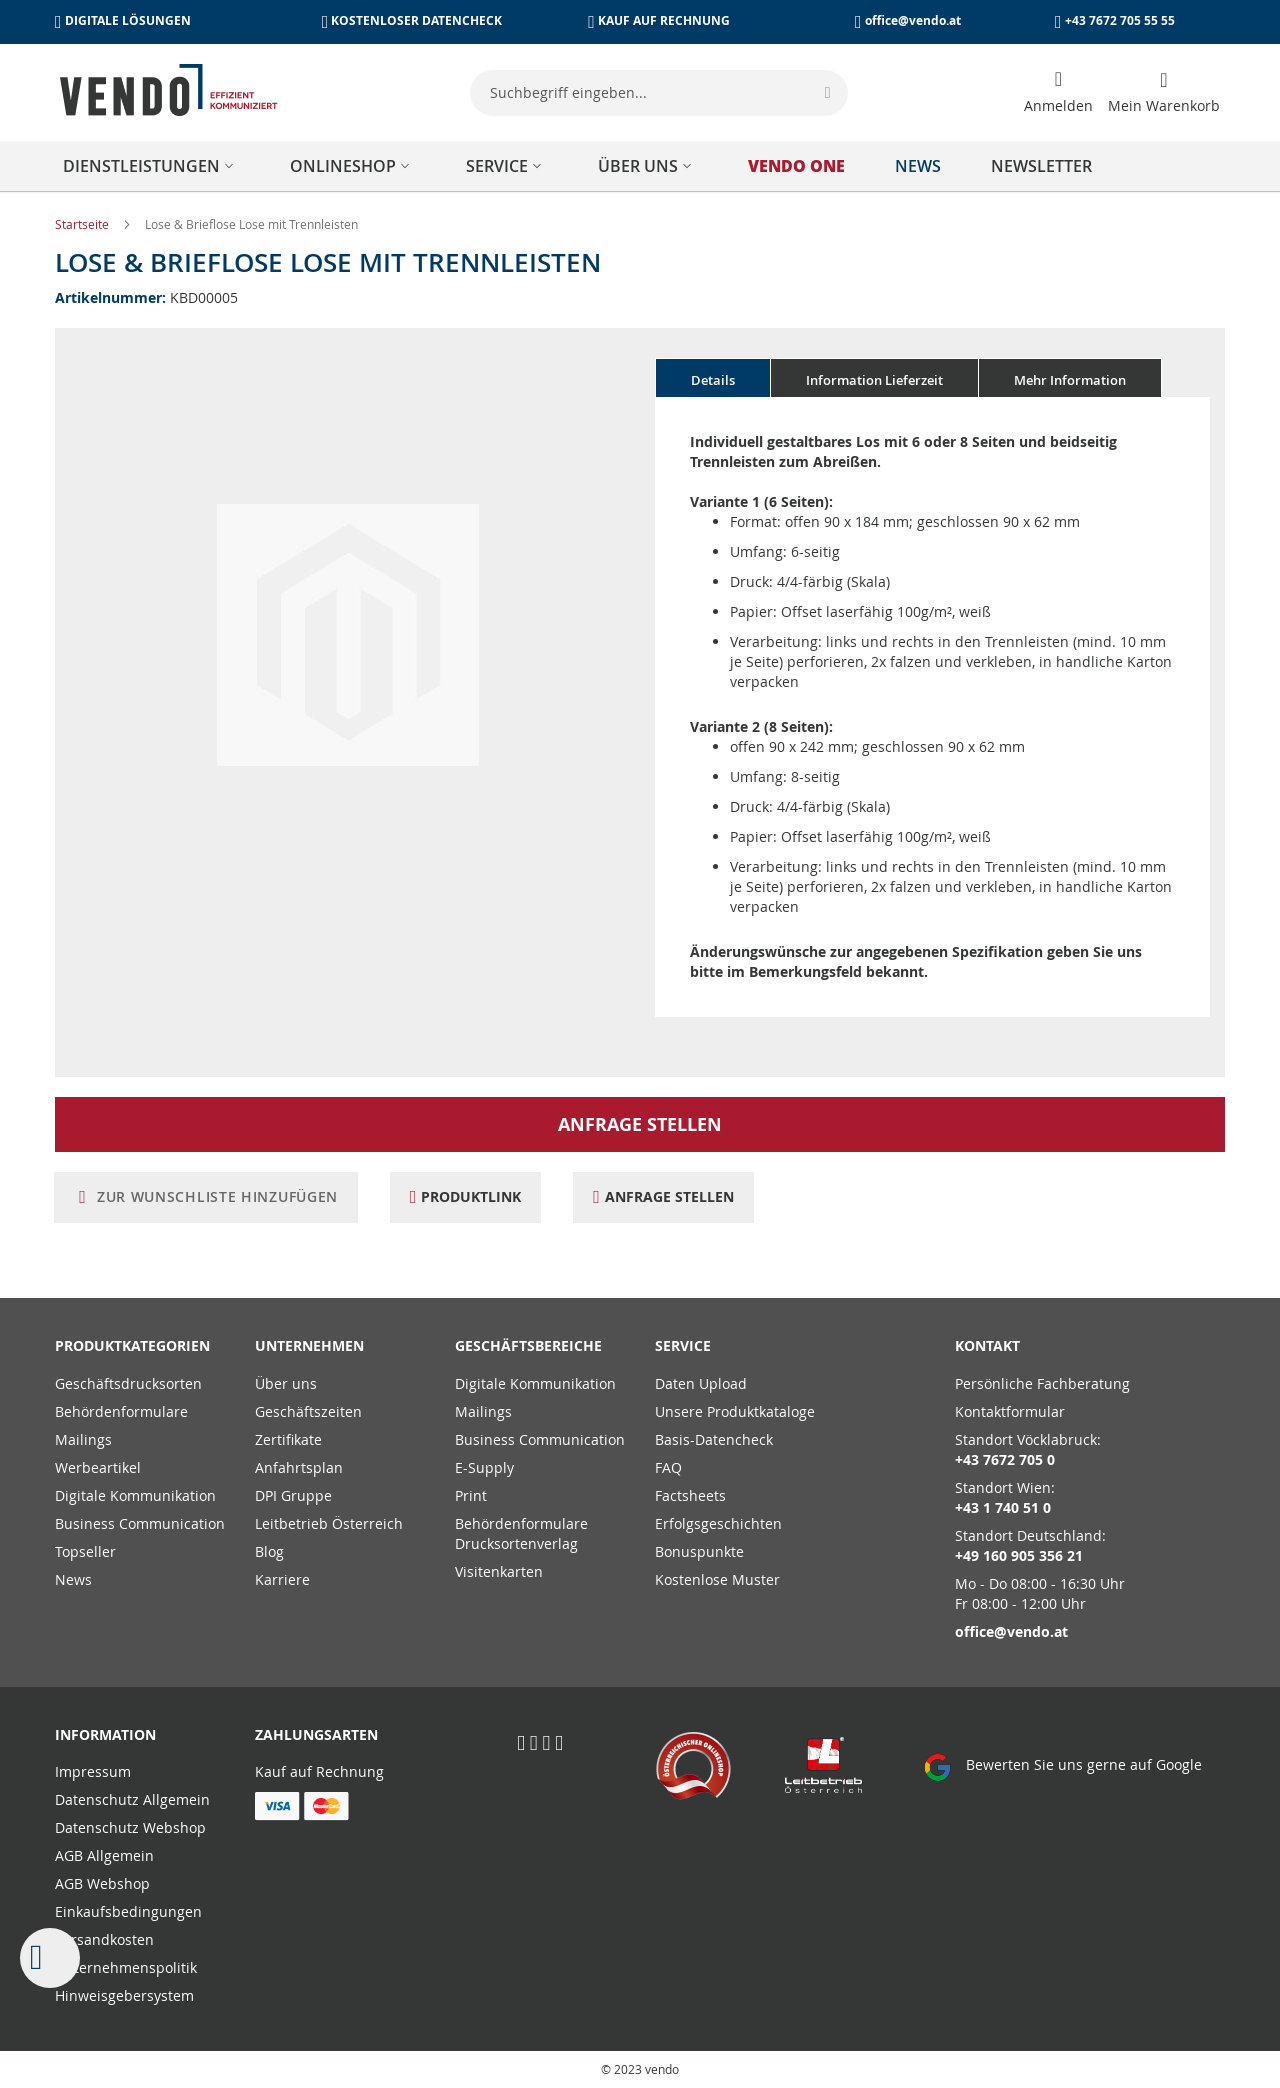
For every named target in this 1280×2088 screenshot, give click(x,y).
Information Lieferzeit (874, 380)
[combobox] (659, 93)
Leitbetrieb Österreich (329, 1523)
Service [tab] (683, 1345)
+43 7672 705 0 (1005, 1459)
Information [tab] (105, 1734)
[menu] (640, 166)
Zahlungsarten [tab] (316, 1734)
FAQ (668, 1467)
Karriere (282, 1579)
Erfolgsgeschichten (718, 1523)
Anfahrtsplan (299, 1467)
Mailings (83, 1439)
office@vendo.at (913, 20)
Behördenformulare (121, 1411)
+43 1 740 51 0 (1003, 1507)
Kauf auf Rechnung (319, 1771)
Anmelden (1058, 105)
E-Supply (484, 1467)
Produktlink (475, 1196)
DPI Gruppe (293, 1495)
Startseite (83, 224)
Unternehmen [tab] (309, 1345)
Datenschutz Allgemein (132, 1799)
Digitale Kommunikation (135, 1495)
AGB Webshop (102, 1883)
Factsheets (690, 1495)
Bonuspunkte (699, 1551)
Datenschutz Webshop (130, 1827)
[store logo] (169, 90)
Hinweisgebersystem (124, 1995)
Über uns (286, 1383)
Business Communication (140, 1523)
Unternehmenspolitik (126, 1967)
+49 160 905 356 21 (1019, 1555)
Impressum (93, 1771)
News (73, 1579)
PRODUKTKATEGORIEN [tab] (132, 1345)
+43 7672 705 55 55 (1120, 20)
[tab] (713, 378)
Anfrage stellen (640, 1124)
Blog (269, 1551)
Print (471, 1495)
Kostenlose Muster (717, 1579)
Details (713, 380)
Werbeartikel (98, 1467)
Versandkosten (104, 1939)
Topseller (85, 1551)
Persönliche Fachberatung (1042, 1383)
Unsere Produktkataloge (735, 1411)
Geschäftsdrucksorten (128, 1383)
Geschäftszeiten (308, 1411)
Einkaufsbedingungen (128, 1911)
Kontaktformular (1010, 1411)
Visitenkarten (499, 1571)
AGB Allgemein (104, 1855)
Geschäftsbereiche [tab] (528, 1345)
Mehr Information (1070, 380)
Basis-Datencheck (714, 1439)
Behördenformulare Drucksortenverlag (521, 1533)
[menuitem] (151, 166)
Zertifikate (288, 1439)
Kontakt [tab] (987, 1345)
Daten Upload (701, 1383)
